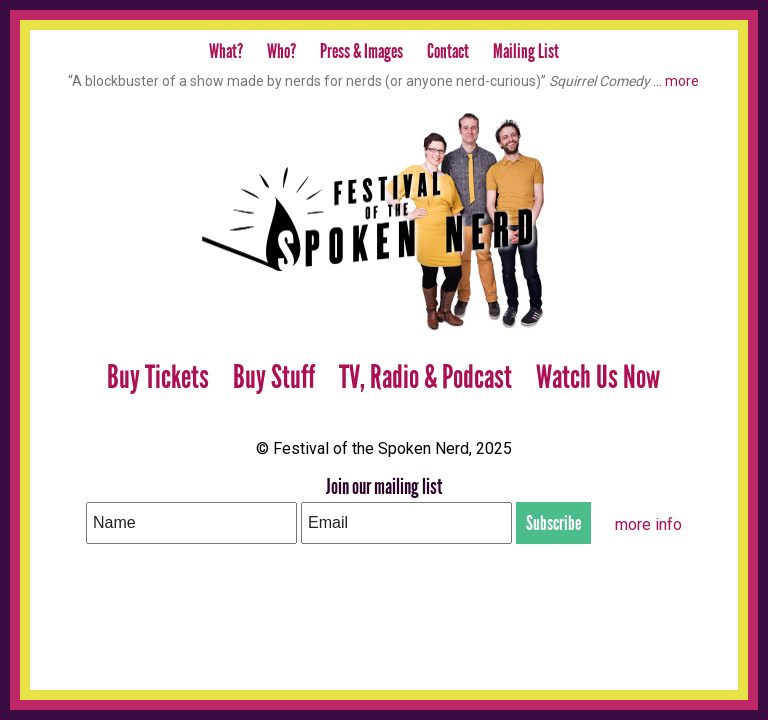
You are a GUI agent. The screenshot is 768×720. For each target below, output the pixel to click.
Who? (281, 51)
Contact (448, 51)
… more (676, 81)
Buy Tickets (158, 377)
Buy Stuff (274, 377)
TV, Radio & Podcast (425, 377)
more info (648, 524)
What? (226, 51)
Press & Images (361, 51)
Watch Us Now (598, 377)
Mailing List (526, 51)
